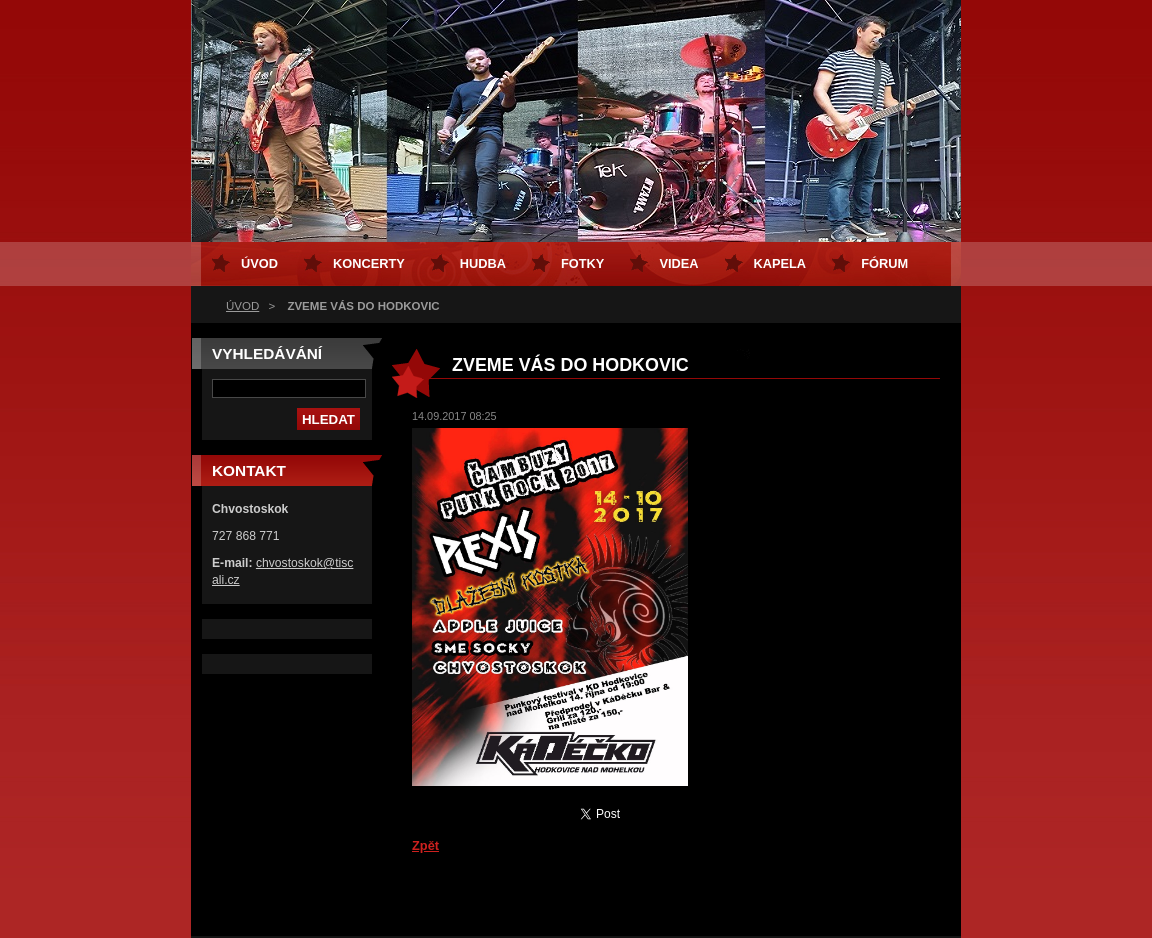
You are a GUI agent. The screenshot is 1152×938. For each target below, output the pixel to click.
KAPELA (780, 263)
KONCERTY (369, 263)
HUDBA (483, 263)
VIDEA (678, 263)
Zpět (425, 845)
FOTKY (582, 263)
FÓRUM (884, 263)
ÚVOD (242, 306)
